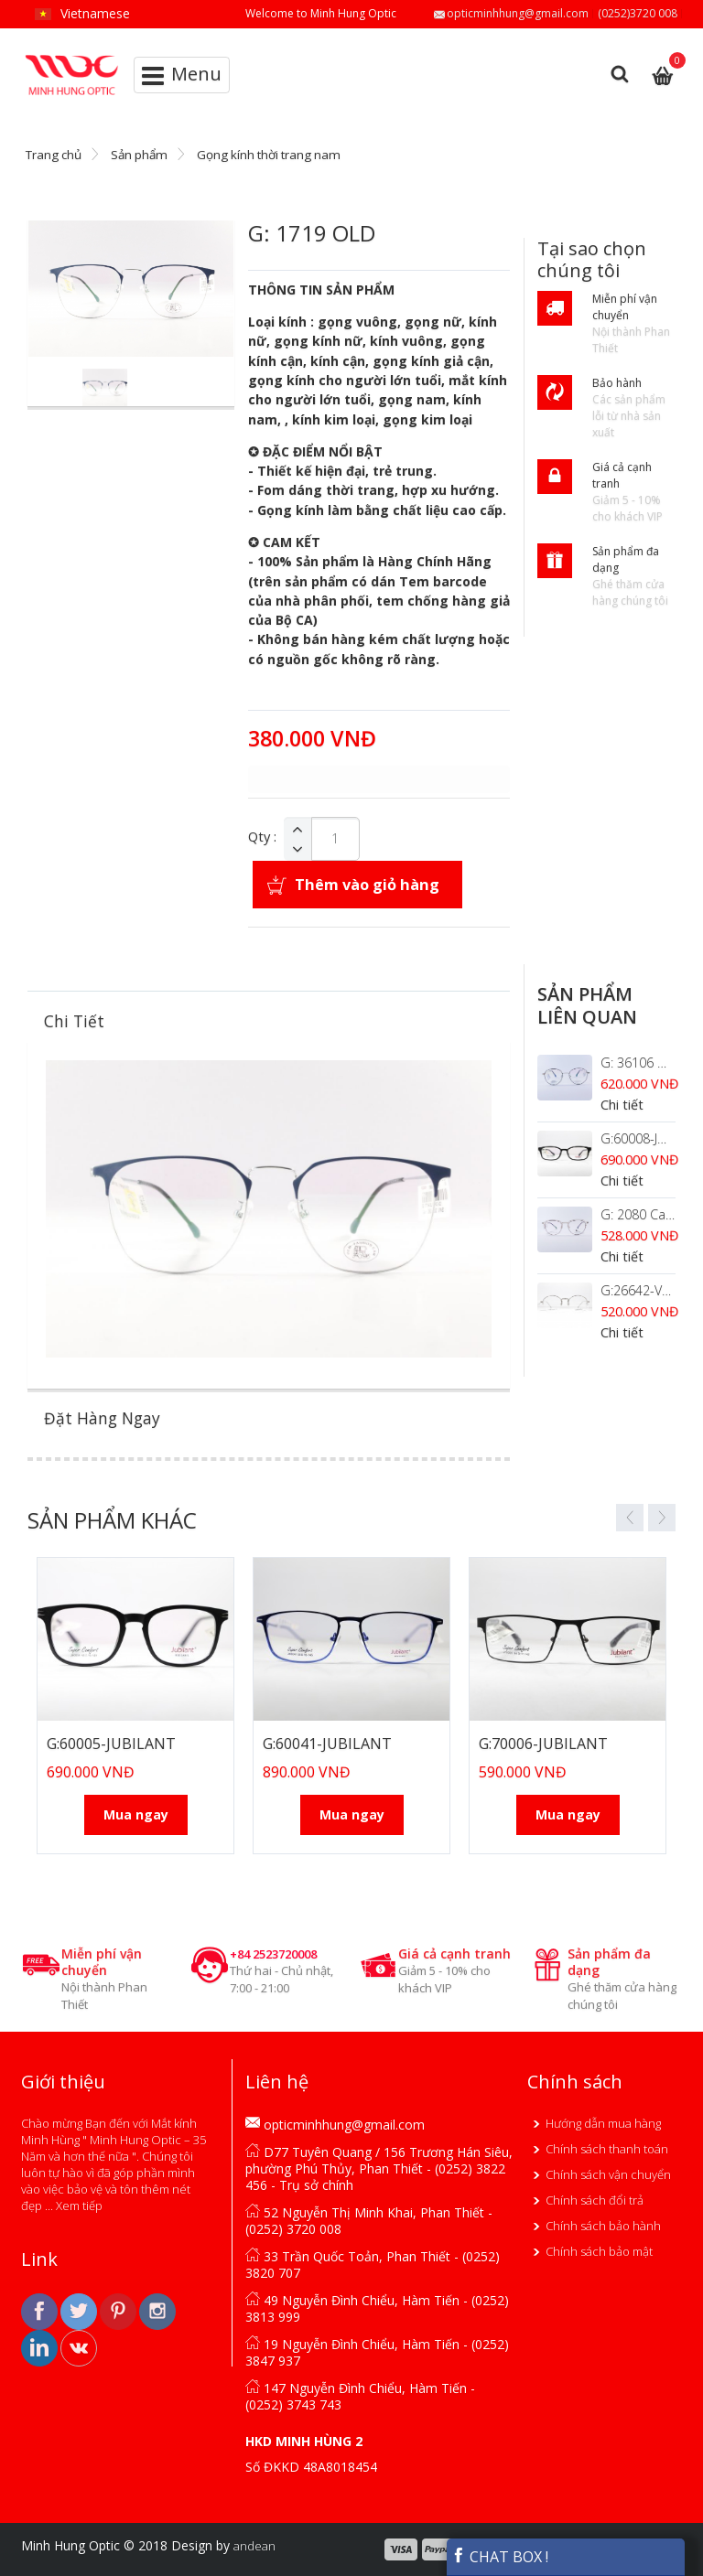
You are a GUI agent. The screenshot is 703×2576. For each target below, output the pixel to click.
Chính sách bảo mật (599, 2251)
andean (254, 2546)
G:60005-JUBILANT (111, 1743)
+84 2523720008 (273, 1954)
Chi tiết (622, 1104)
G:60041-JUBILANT (327, 1743)
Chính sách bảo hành (603, 2225)
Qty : (262, 837)
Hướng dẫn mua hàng (603, 2123)
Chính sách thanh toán (607, 2149)
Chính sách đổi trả (595, 2200)
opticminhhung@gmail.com (518, 13)
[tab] (268, 1021)
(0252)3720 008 (637, 13)
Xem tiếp (79, 2205)
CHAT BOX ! (499, 2557)
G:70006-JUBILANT (543, 1743)
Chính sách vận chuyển (608, 2174)
